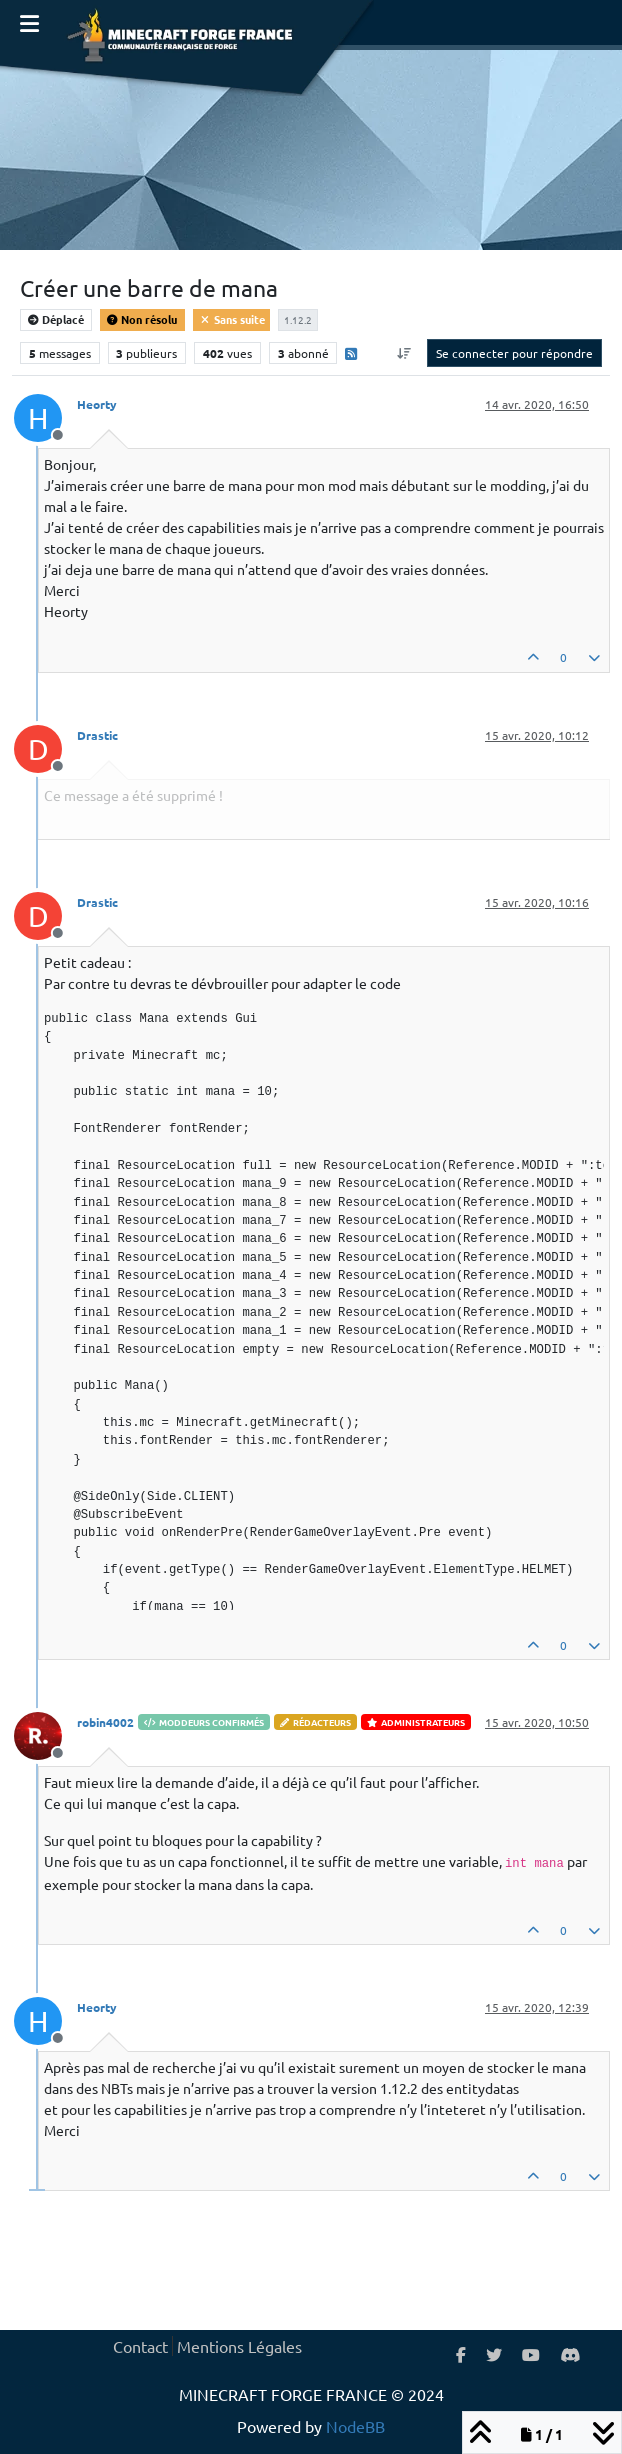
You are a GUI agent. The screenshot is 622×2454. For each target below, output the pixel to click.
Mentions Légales (239, 2346)
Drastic (97, 735)
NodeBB (355, 2426)
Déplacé (56, 319)
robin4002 (105, 1722)
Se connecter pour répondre (514, 353)
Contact (140, 2346)
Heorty (97, 404)
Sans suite (231, 319)
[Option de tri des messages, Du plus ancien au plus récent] (404, 353)
